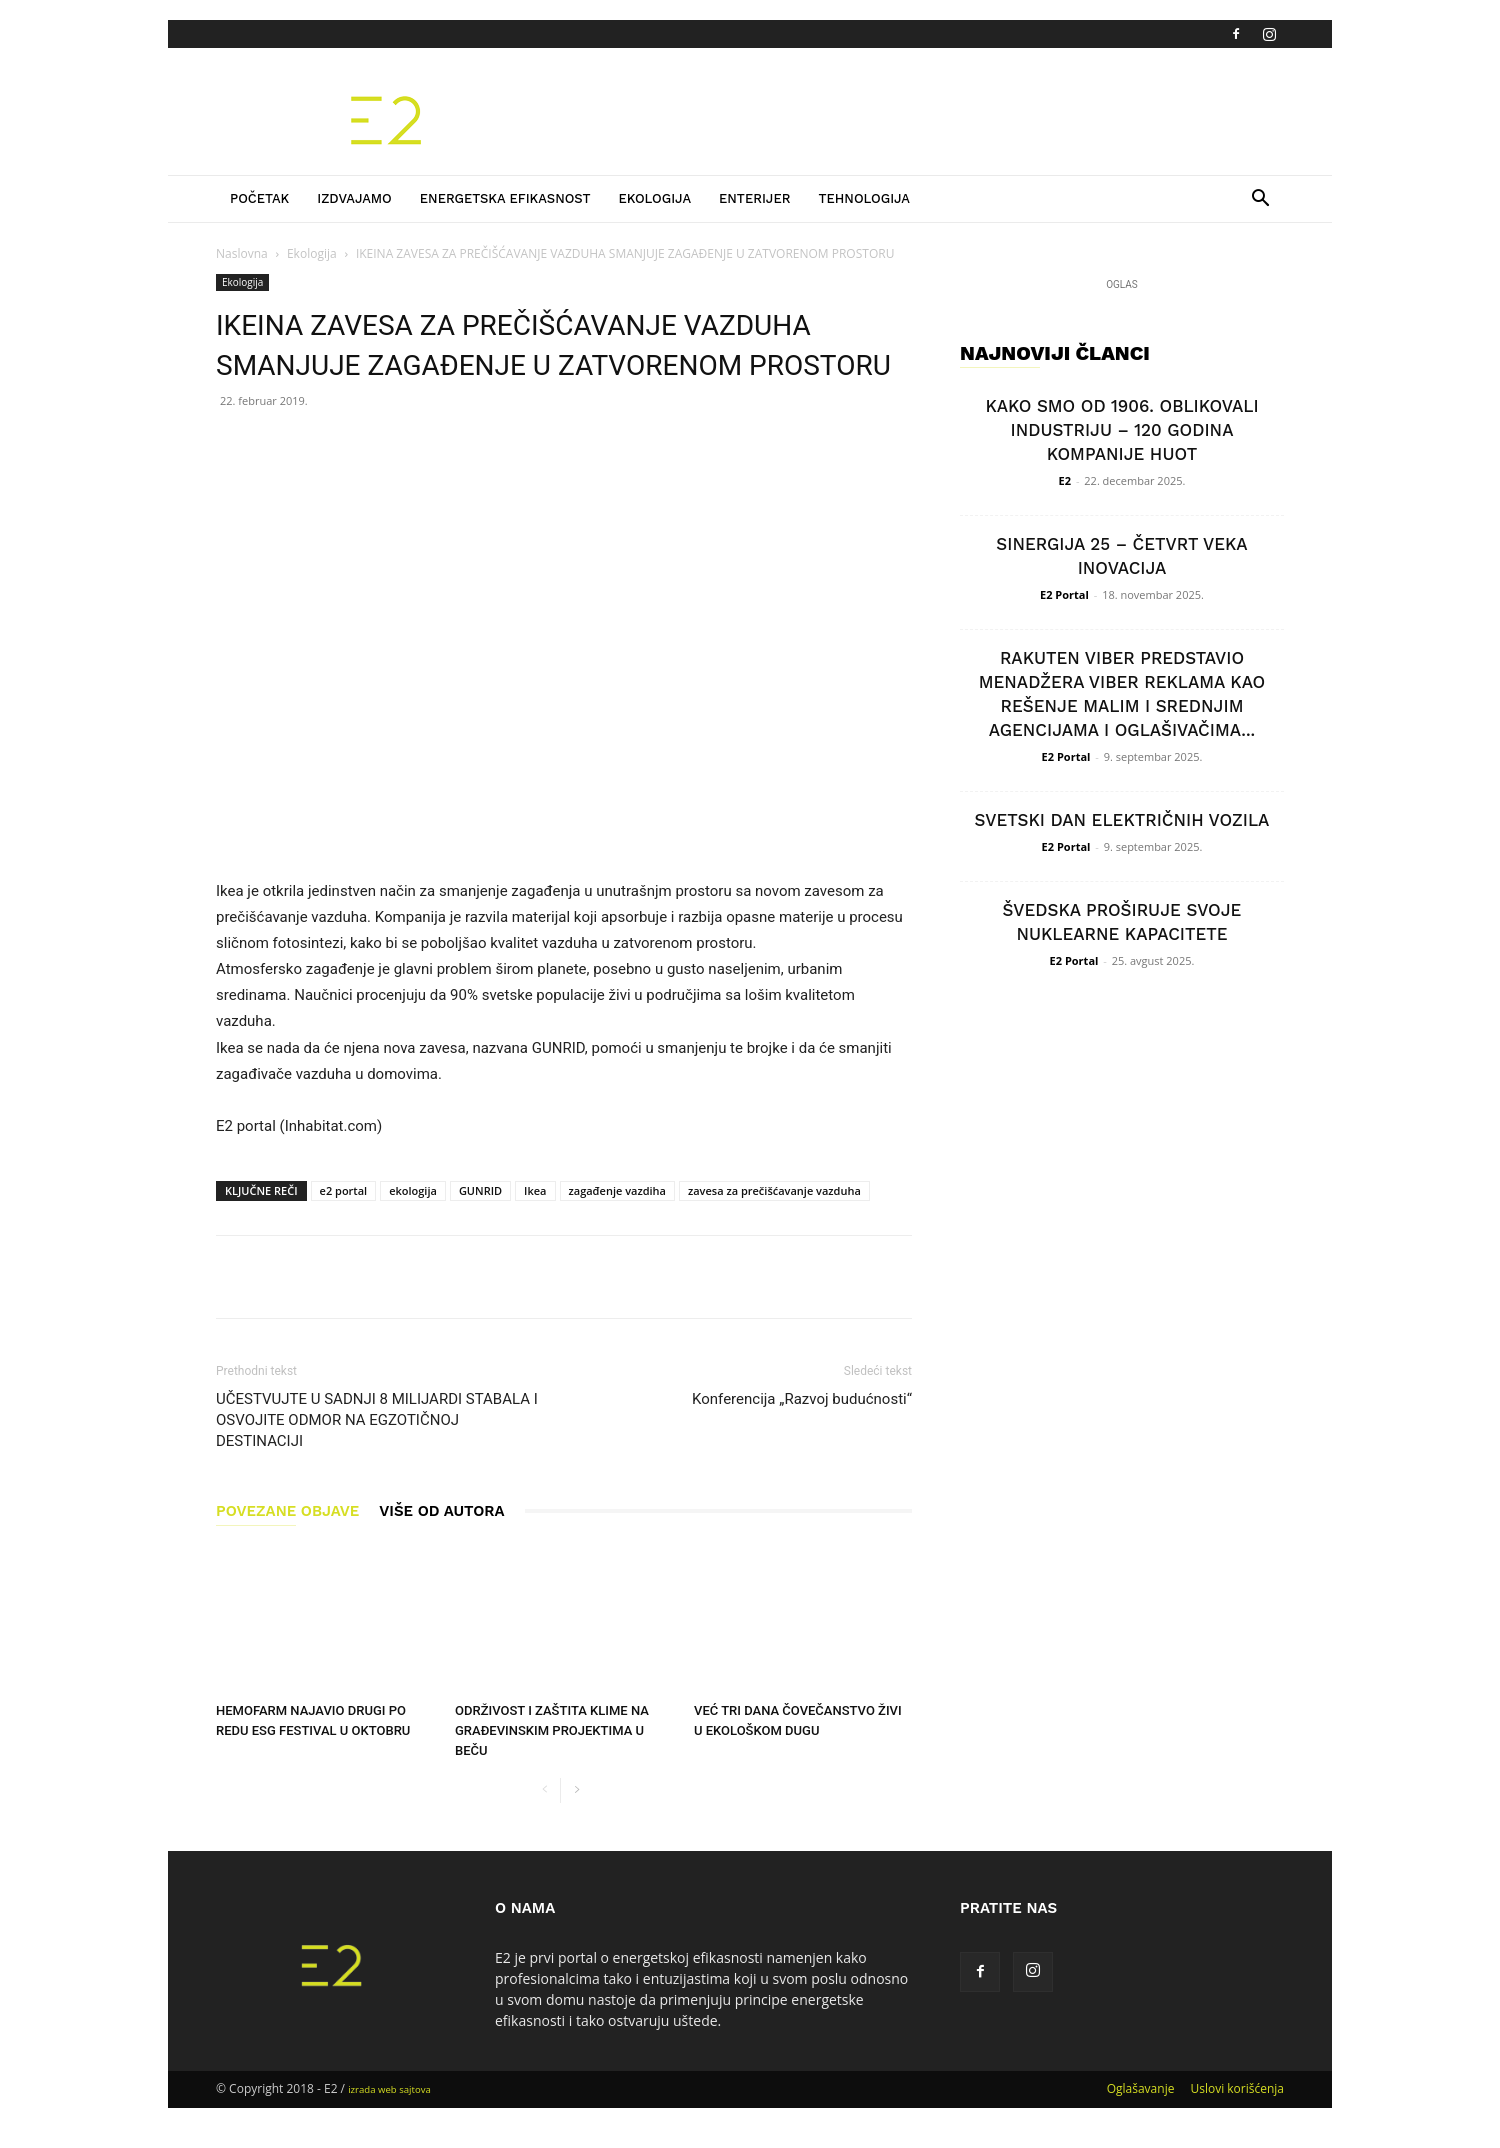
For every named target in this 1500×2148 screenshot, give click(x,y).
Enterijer (754, 198)
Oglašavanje (1141, 2088)
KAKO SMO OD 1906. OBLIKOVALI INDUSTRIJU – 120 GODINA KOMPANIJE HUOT (1121, 430)
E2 (1065, 480)
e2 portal (344, 1190)
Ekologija (654, 198)
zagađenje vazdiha (617, 1190)
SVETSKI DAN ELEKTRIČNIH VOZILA (1122, 820)
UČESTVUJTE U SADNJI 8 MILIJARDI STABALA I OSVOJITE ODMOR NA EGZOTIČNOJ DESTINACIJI (377, 1420)
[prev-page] (544, 1790)
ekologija (413, 1190)
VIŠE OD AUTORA (441, 1511)
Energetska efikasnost (505, 198)
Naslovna (242, 253)
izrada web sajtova (389, 2089)
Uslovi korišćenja (1237, 2088)
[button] (1260, 200)
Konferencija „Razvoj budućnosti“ (802, 1399)
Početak (259, 198)
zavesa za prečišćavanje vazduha (774, 1190)
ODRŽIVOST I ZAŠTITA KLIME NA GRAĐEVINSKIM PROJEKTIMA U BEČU (552, 1730)
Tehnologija (864, 198)
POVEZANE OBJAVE (287, 1511)
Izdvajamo (354, 198)
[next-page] (576, 1790)
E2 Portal (1064, 594)
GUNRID (480, 1190)
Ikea (535, 1190)
